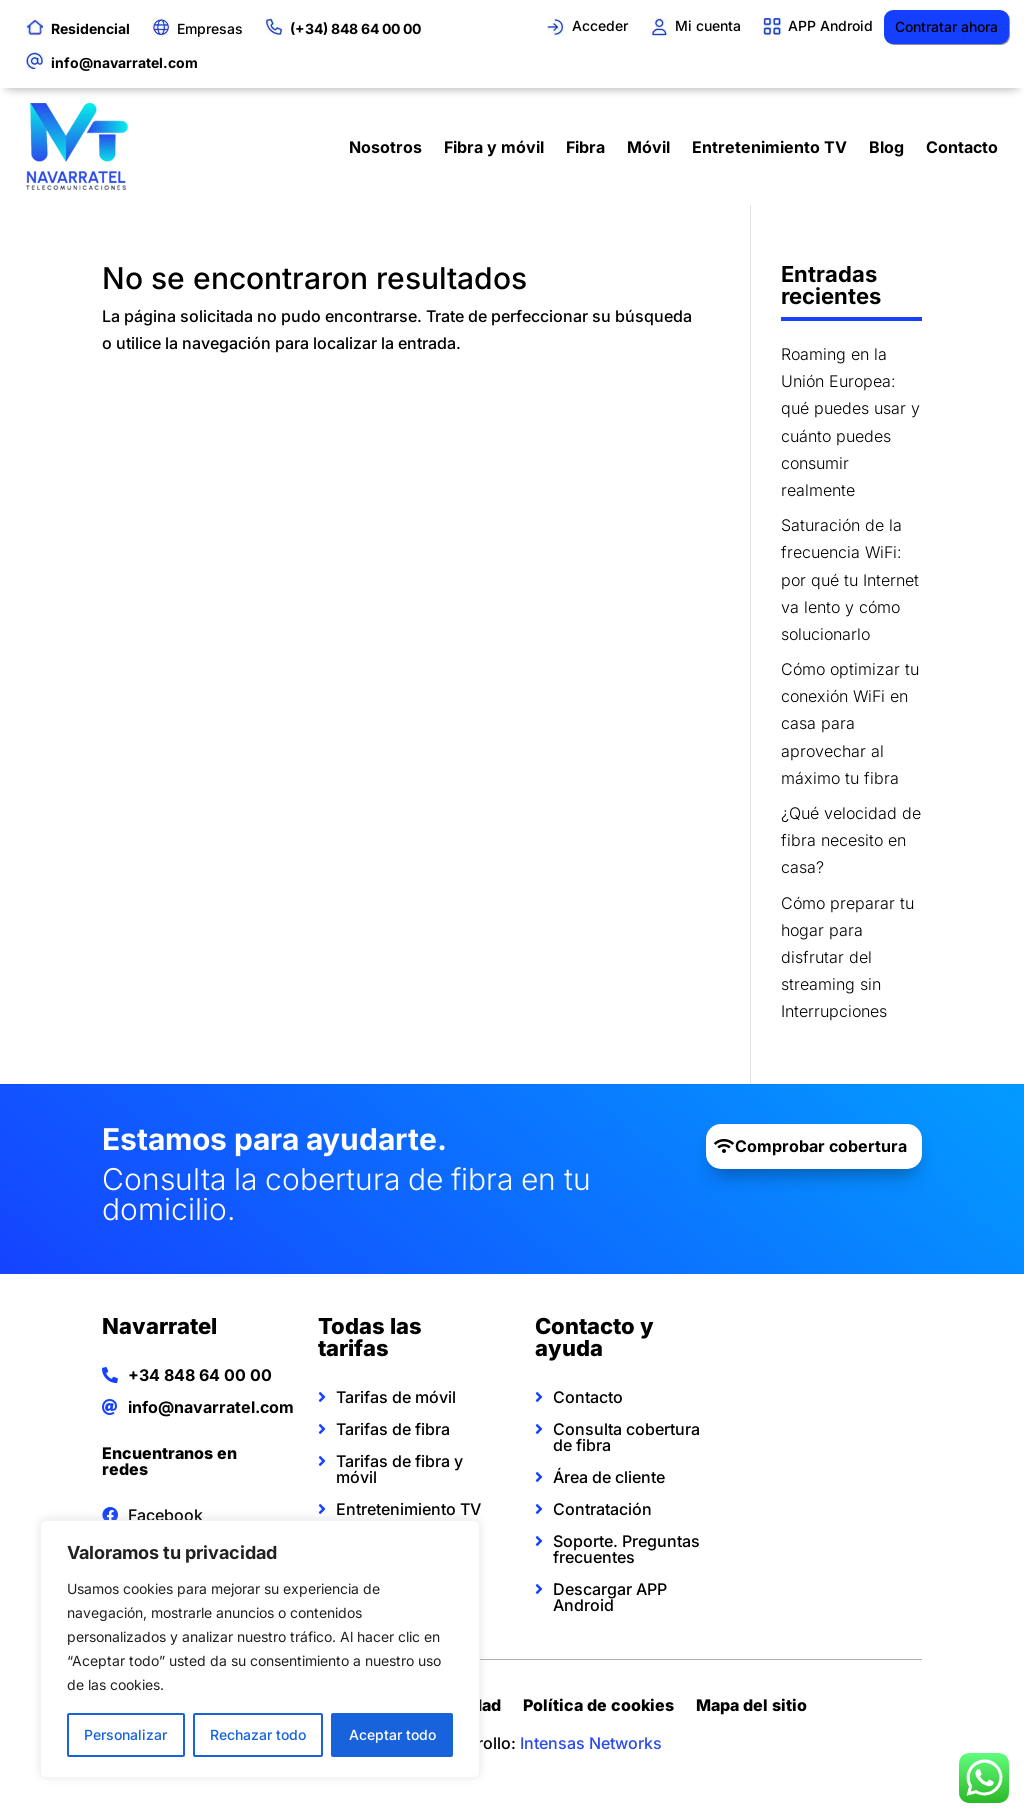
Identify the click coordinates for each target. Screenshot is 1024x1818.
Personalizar (125, 1734)
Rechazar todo (258, 1734)
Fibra (585, 147)
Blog (886, 147)
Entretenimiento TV (769, 147)
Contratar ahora (946, 26)
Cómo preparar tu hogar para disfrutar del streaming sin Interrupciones (847, 957)
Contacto (962, 147)
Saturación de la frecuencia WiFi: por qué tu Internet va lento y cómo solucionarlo (850, 579)
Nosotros (385, 147)
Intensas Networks (591, 1743)
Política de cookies (598, 1707)
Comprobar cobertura (821, 1146)
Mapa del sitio (751, 1707)
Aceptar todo (392, 1734)
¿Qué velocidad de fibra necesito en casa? (851, 840)
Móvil (648, 147)
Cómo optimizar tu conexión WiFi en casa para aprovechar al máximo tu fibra (850, 723)
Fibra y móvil (494, 147)
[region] (260, 1649)
